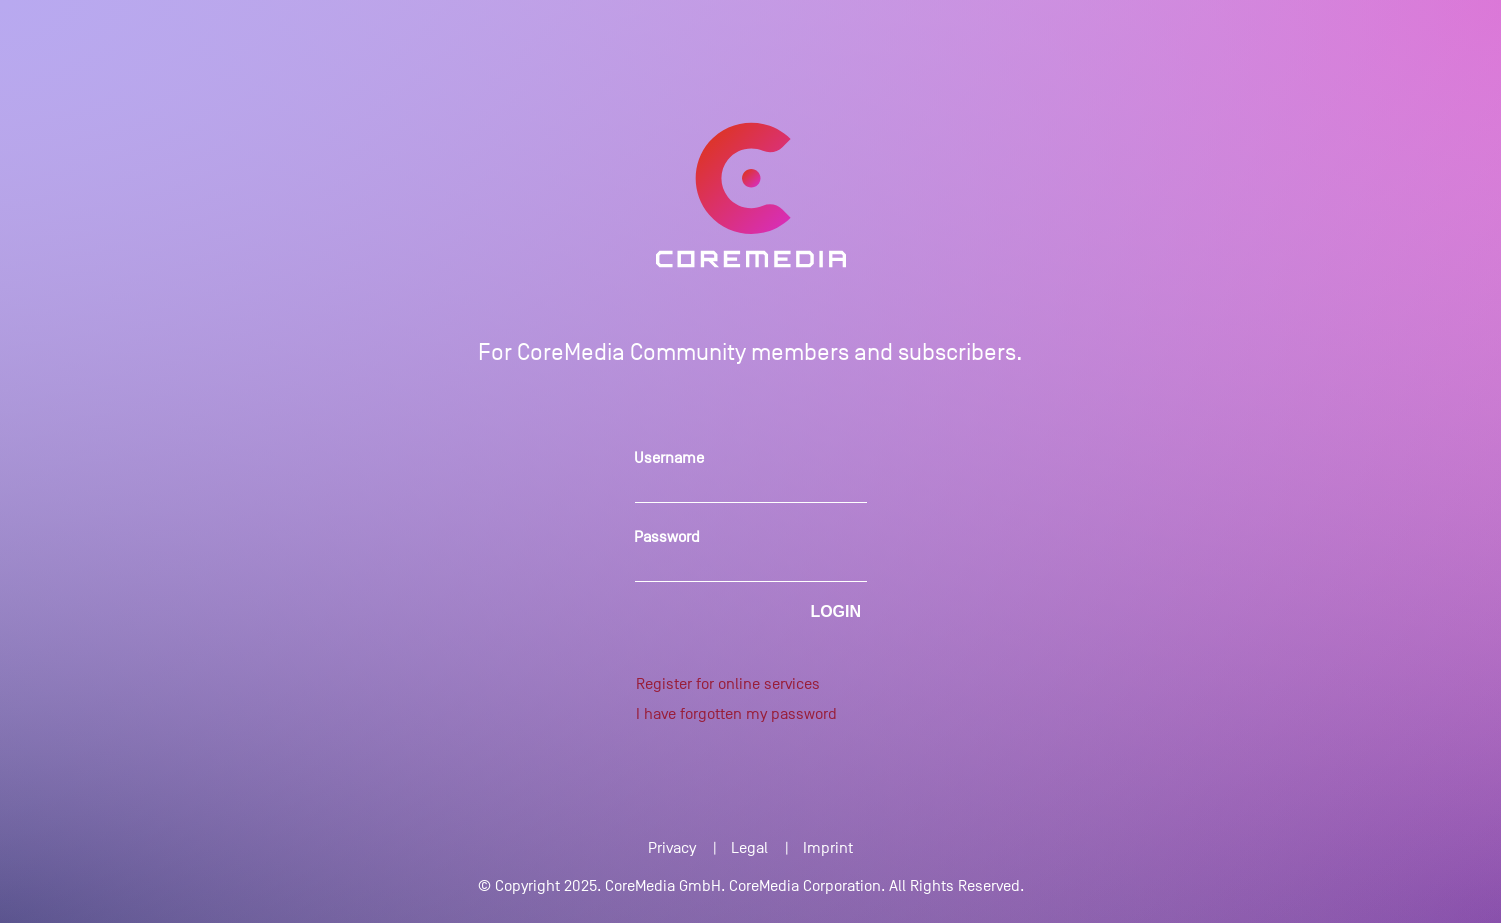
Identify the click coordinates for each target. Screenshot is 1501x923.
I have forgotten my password (736, 714)
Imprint (828, 848)
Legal (749, 848)
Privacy (672, 848)
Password (667, 537)
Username (669, 458)
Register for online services (728, 684)
